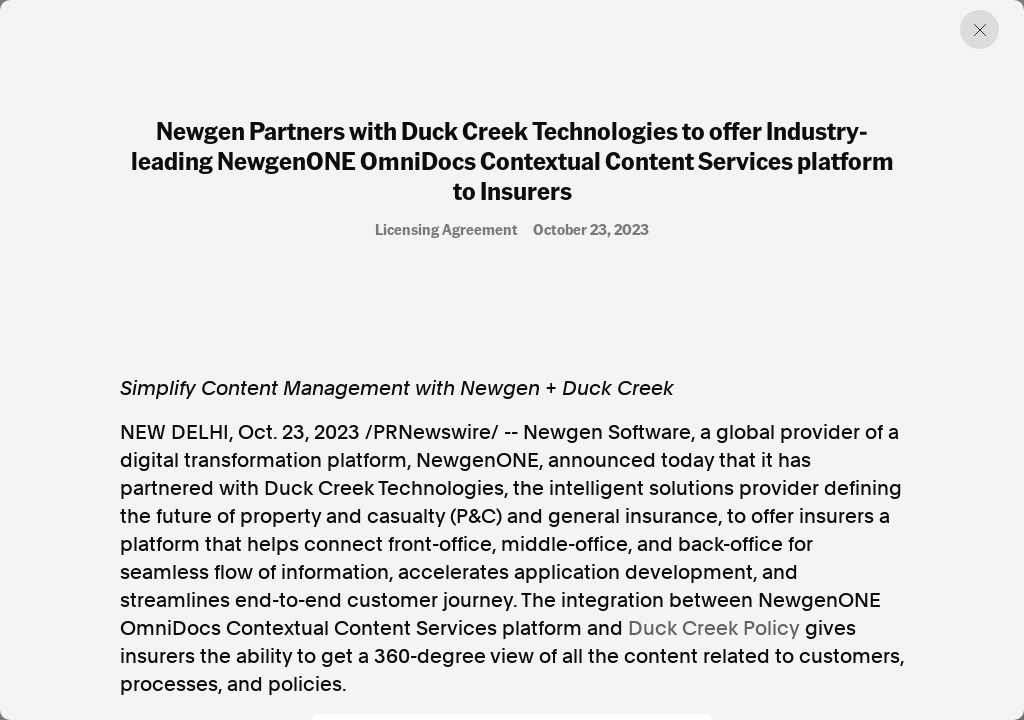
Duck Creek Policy (714, 628)
